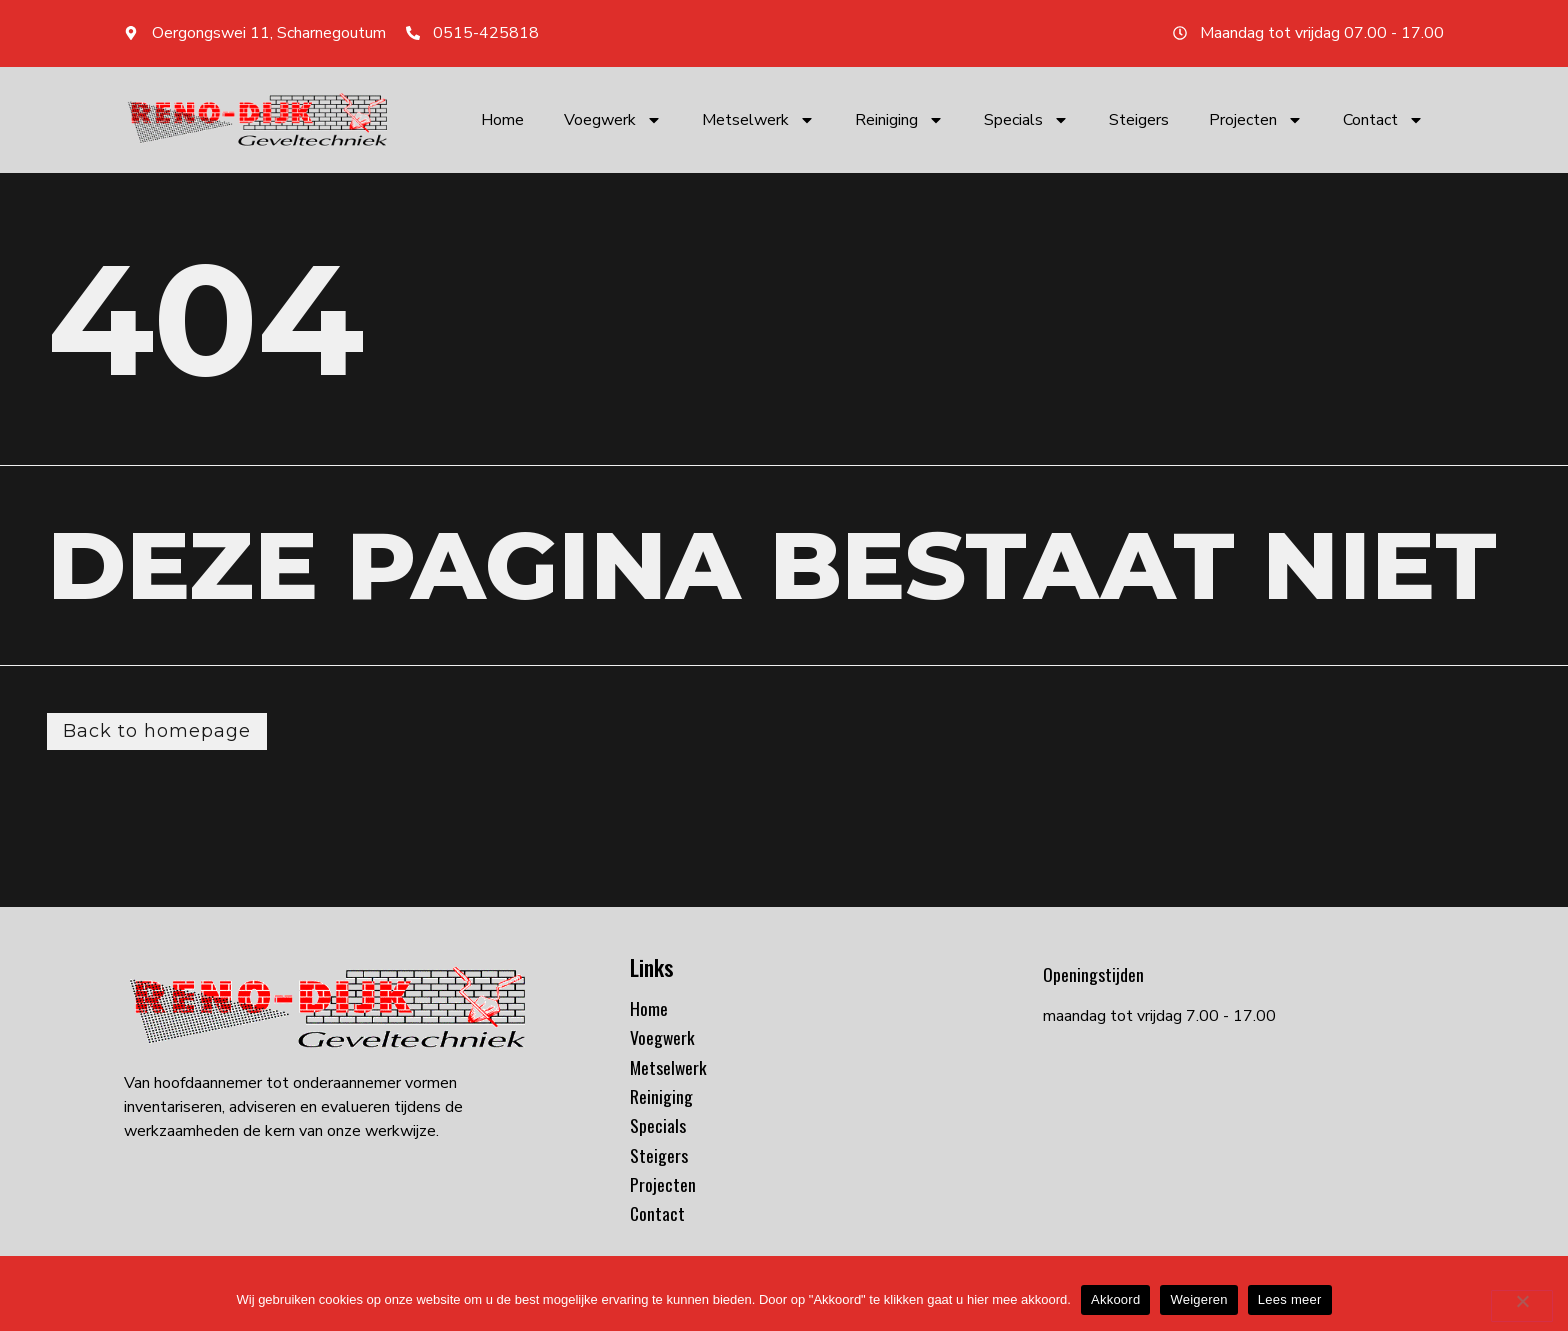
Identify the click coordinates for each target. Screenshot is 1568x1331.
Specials (1026, 120)
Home (502, 120)
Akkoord (1115, 1299)
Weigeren (1198, 1299)
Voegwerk (613, 120)
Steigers (1139, 120)
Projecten (1256, 120)
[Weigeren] (1522, 1306)
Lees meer (1290, 1299)
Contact (1383, 120)
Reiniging (899, 120)
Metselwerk (758, 120)
